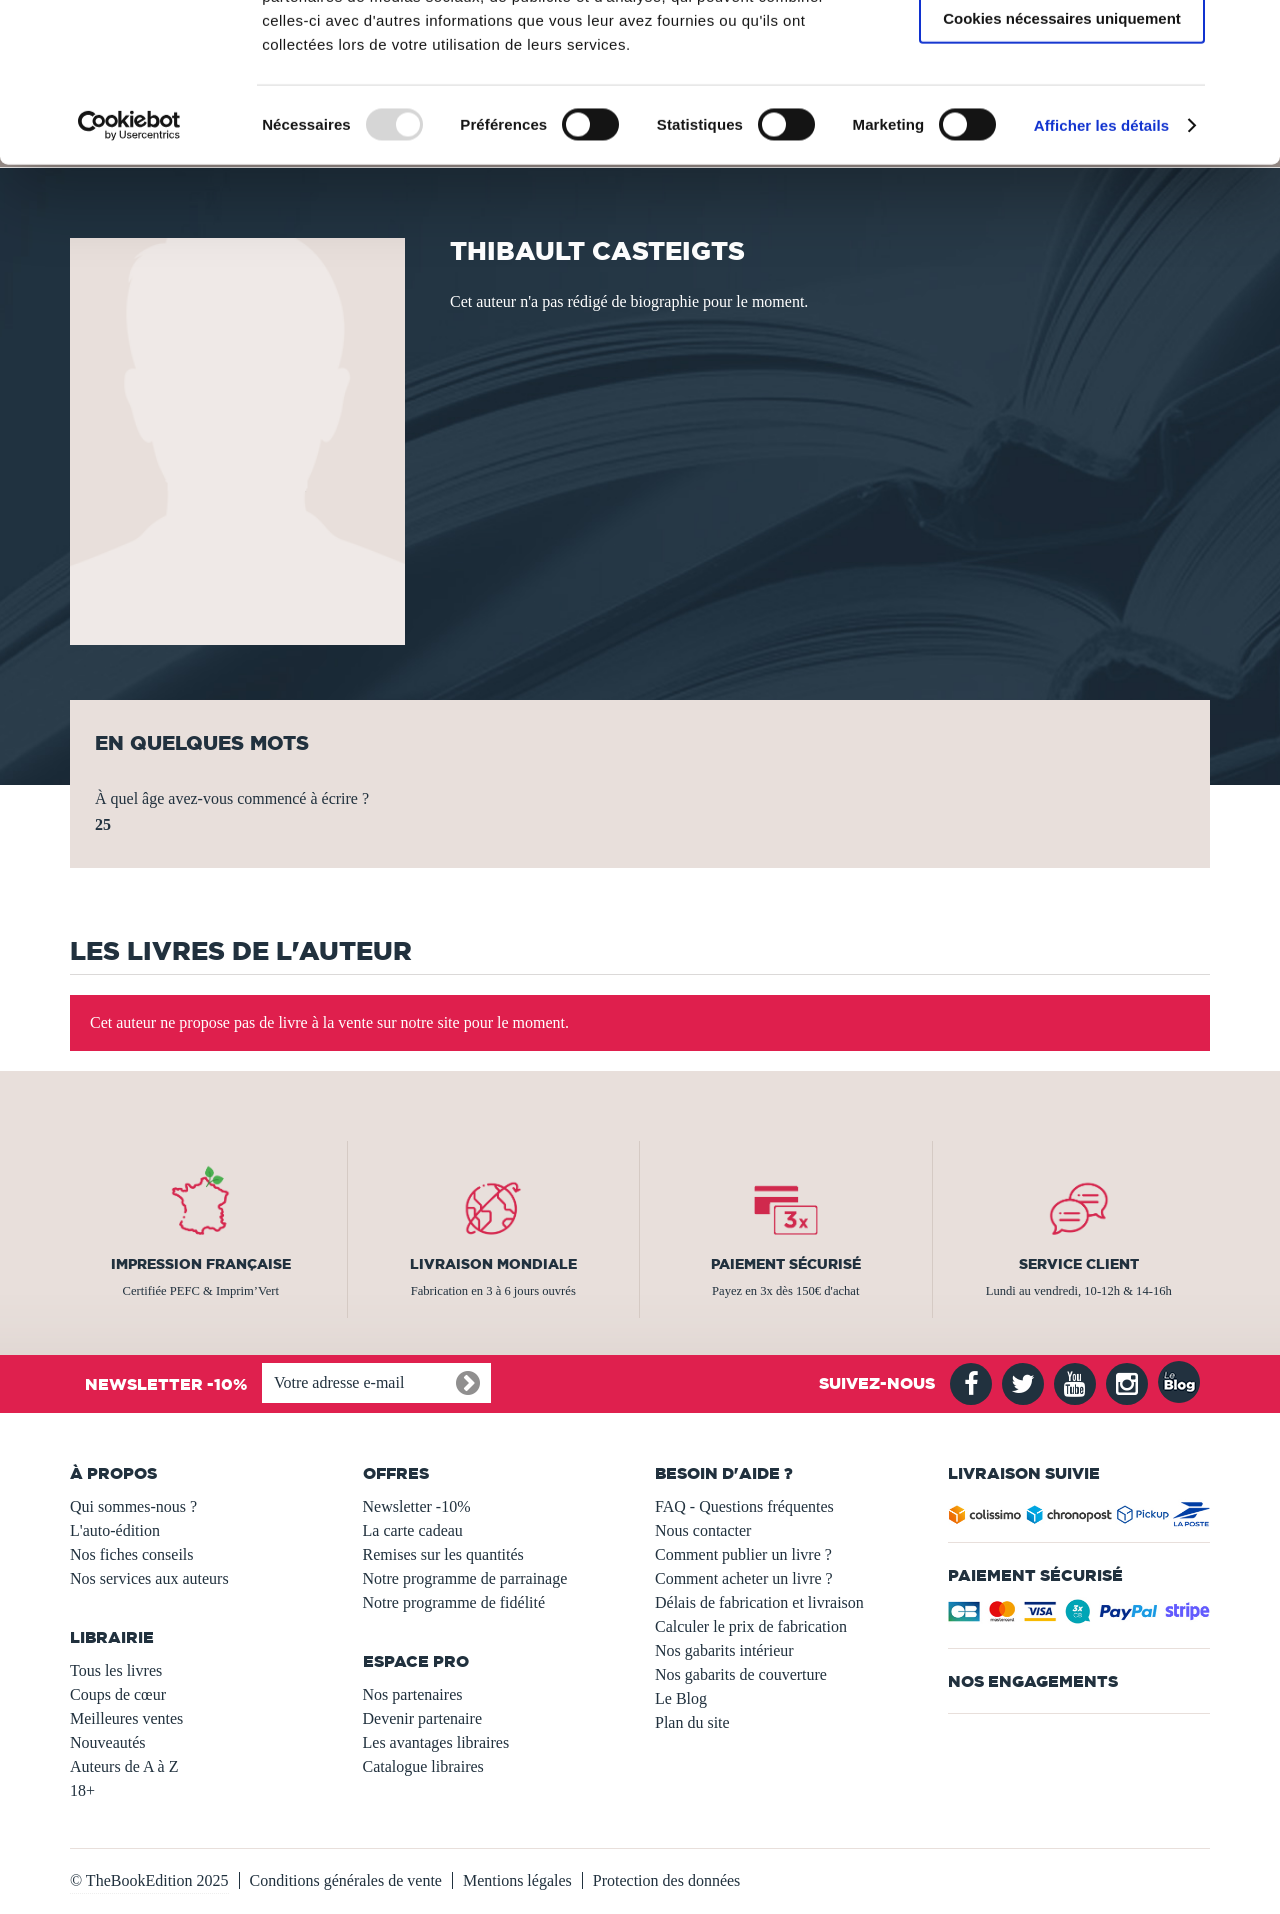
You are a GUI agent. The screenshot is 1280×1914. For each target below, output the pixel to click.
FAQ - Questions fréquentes (744, 1506)
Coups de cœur (118, 1694)
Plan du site (692, 1722)
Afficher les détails (1101, 273)
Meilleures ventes (126, 1718)
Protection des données (667, 1880)
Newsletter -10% (417, 1506)
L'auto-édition (115, 1530)
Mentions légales (517, 1880)
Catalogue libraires (423, 1766)
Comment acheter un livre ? (744, 1578)
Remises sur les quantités (443, 1554)
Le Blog (681, 1698)
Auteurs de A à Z (124, 1766)
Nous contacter (703, 1530)
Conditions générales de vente (346, 1880)
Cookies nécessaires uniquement (1062, 166)
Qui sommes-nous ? (133, 1506)
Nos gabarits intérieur (724, 1650)
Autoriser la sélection (1062, 108)
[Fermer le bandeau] (1249, 31)
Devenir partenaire (422, 1718)
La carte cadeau (413, 1530)
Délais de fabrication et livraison (759, 1602)
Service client (1079, 1264)
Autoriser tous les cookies (1062, 49)
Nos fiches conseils (132, 1554)
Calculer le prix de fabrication (751, 1626)
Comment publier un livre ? (743, 1554)
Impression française (201, 1264)
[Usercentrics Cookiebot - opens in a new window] (129, 274)
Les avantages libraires (436, 1742)
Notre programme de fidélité (454, 1602)
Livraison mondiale (493, 1264)
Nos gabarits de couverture (741, 1674)
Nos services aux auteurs (149, 1578)
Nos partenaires (413, 1694)
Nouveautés (108, 1742)
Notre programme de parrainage (465, 1578)
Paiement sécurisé (786, 1264)
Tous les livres (116, 1670)
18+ (82, 1790)
